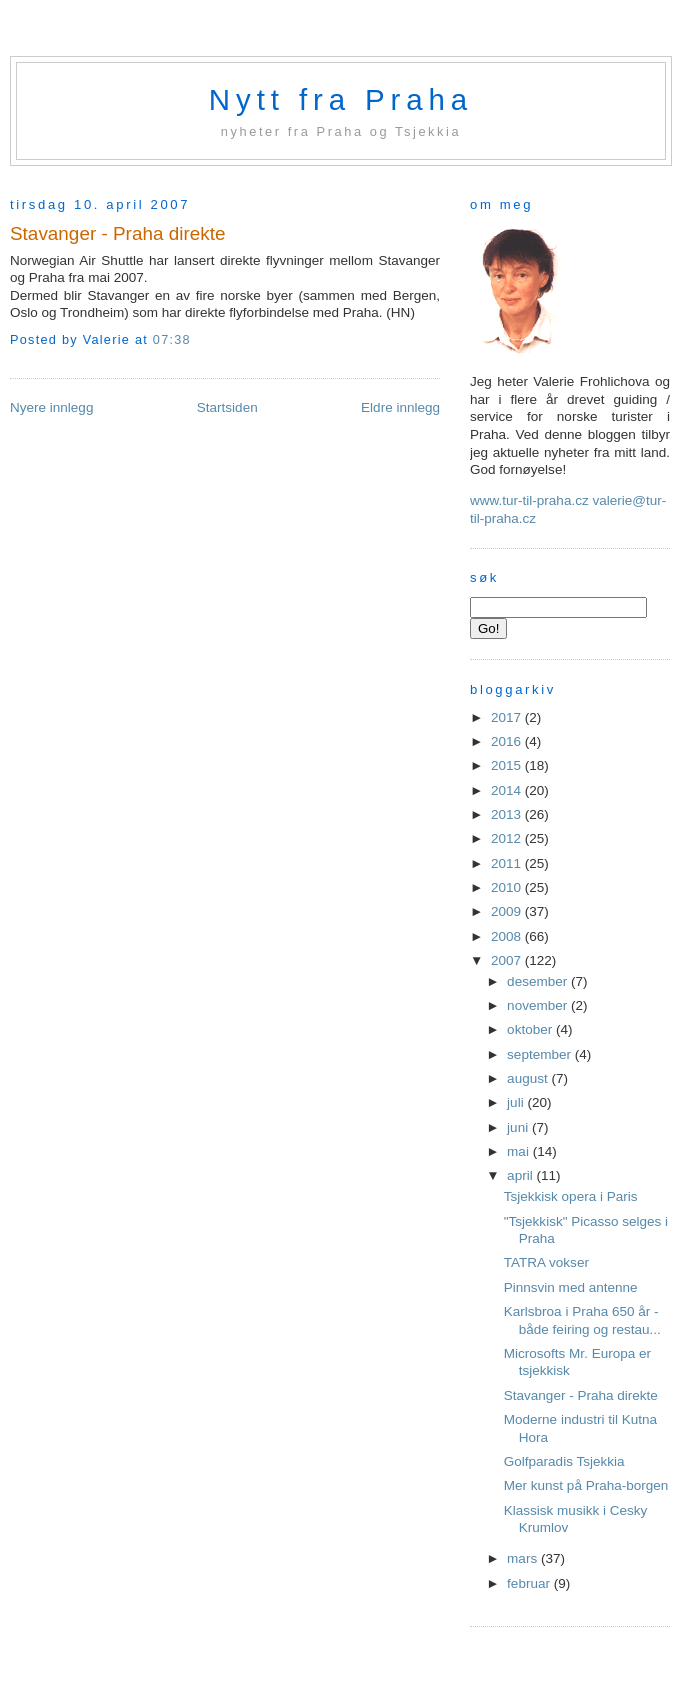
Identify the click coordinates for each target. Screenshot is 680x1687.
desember (539, 981)
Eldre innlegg (400, 407)
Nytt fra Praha (341, 99)
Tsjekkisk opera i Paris (571, 1196)
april (521, 1175)
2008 (508, 936)
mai (520, 1151)
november (539, 1005)
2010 (508, 887)
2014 (508, 790)
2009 (508, 911)
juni (519, 1127)
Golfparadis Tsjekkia (564, 1461)
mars (524, 1558)
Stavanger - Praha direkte (117, 233)
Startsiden (227, 407)
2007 (508, 960)
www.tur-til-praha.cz (529, 500)
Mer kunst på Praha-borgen (586, 1485)
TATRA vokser (546, 1262)
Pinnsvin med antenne (571, 1287)
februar (530, 1583)
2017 (508, 717)
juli (517, 1102)
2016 (508, 741)
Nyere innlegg (51, 407)
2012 (508, 838)
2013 (508, 814)
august (529, 1078)
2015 (508, 765)
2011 (508, 863)
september (541, 1054)
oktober (531, 1029)
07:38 (172, 340)
